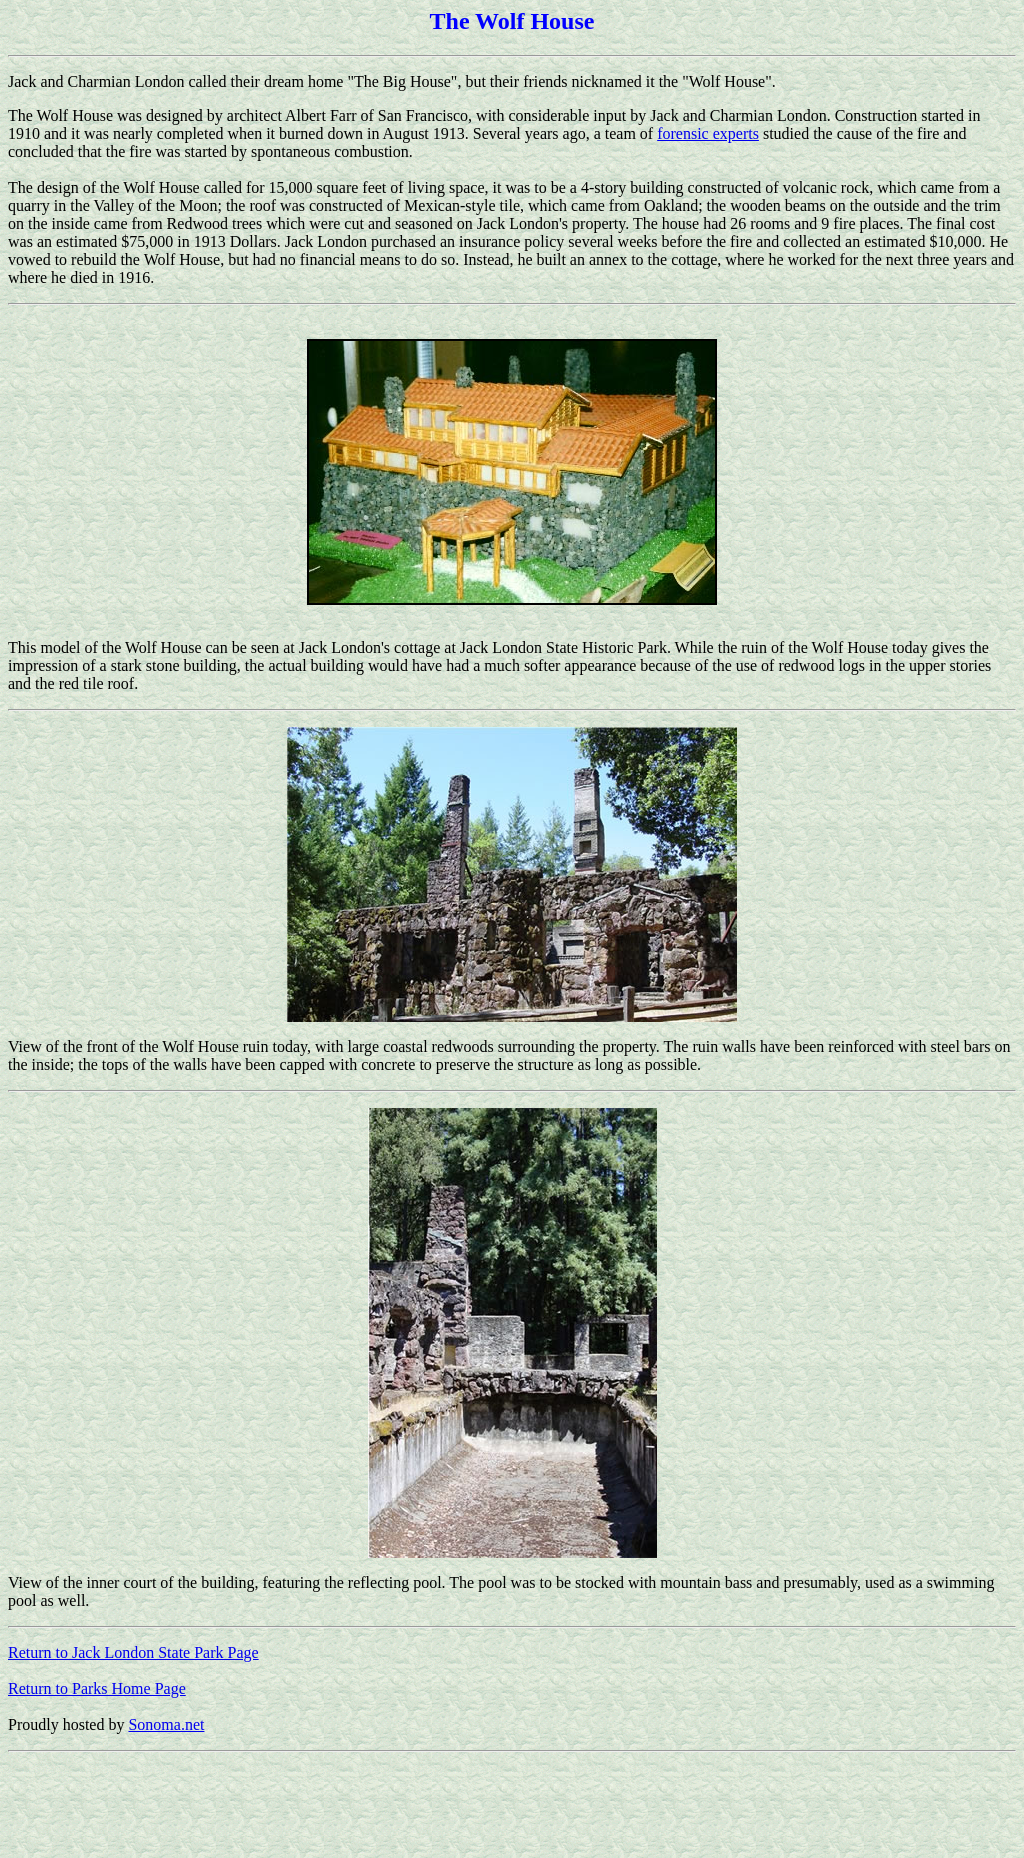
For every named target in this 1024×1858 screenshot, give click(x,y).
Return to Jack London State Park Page (133, 1652)
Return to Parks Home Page (97, 1688)
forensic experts (708, 133)
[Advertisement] (372, 1805)
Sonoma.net (166, 1724)
